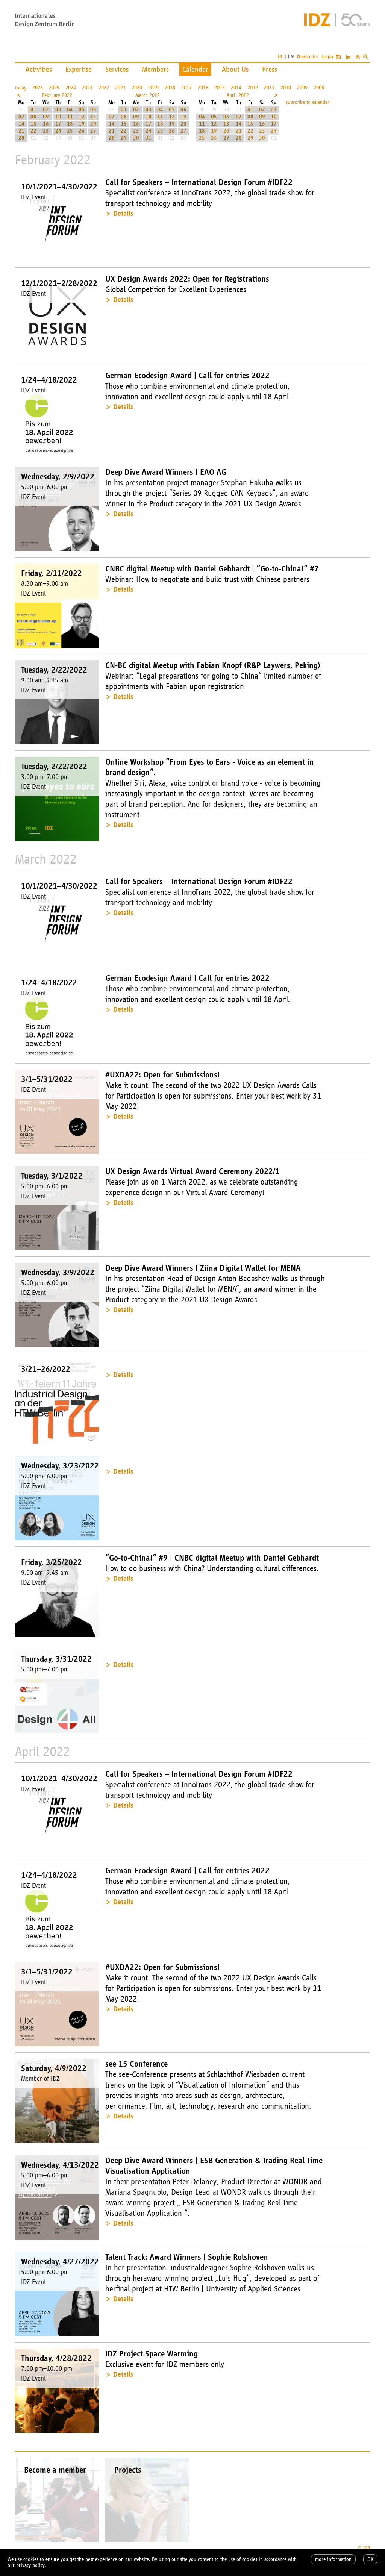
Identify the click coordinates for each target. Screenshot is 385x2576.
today (20, 88)
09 (46, 117)
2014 (236, 88)
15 (33, 124)
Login (327, 56)
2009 (302, 88)
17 (58, 124)
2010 (285, 88)
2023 (87, 88)
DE (280, 56)
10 (58, 117)
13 (93, 117)
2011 (269, 88)
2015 (219, 88)
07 (21, 117)
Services (117, 69)
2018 (170, 88)
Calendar (195, 69)
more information (333, 2559)
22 (33, 131)
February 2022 (57, 95)
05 (82, 109)
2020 (137, 88)
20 (93, 124)
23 (46, 131)
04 (70, 109)
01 (33, 109)
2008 (319, 88)
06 (93, 109)
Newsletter (307, 56)
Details (123, 213)
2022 (104, 88)
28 (21, 138)
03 (58, 109)
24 (58, 131)
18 (70, 124)
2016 (203, 88)
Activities (39, 69)
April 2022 (238, 95)
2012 (252, 88)
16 (46, 124)
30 (136, 138)
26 (82, 131)
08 (33, 117)
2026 (37, 88)
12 (82, 117)
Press (269, 69)
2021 (120, 88)
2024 (70, 88)
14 (21, 124)
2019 (153, 88)
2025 (54, 88)
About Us (235, 69)
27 (93, 131)
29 (124, 138)
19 (82, 124)
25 (70, 131)
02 (46, 109)
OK (370, 2559)
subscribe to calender (307, 102)
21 (21, 131)
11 (70, 117)
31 (149, 138)
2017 (186, 88)
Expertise (78, 69)
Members (155, 69)
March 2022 (147, 95)
